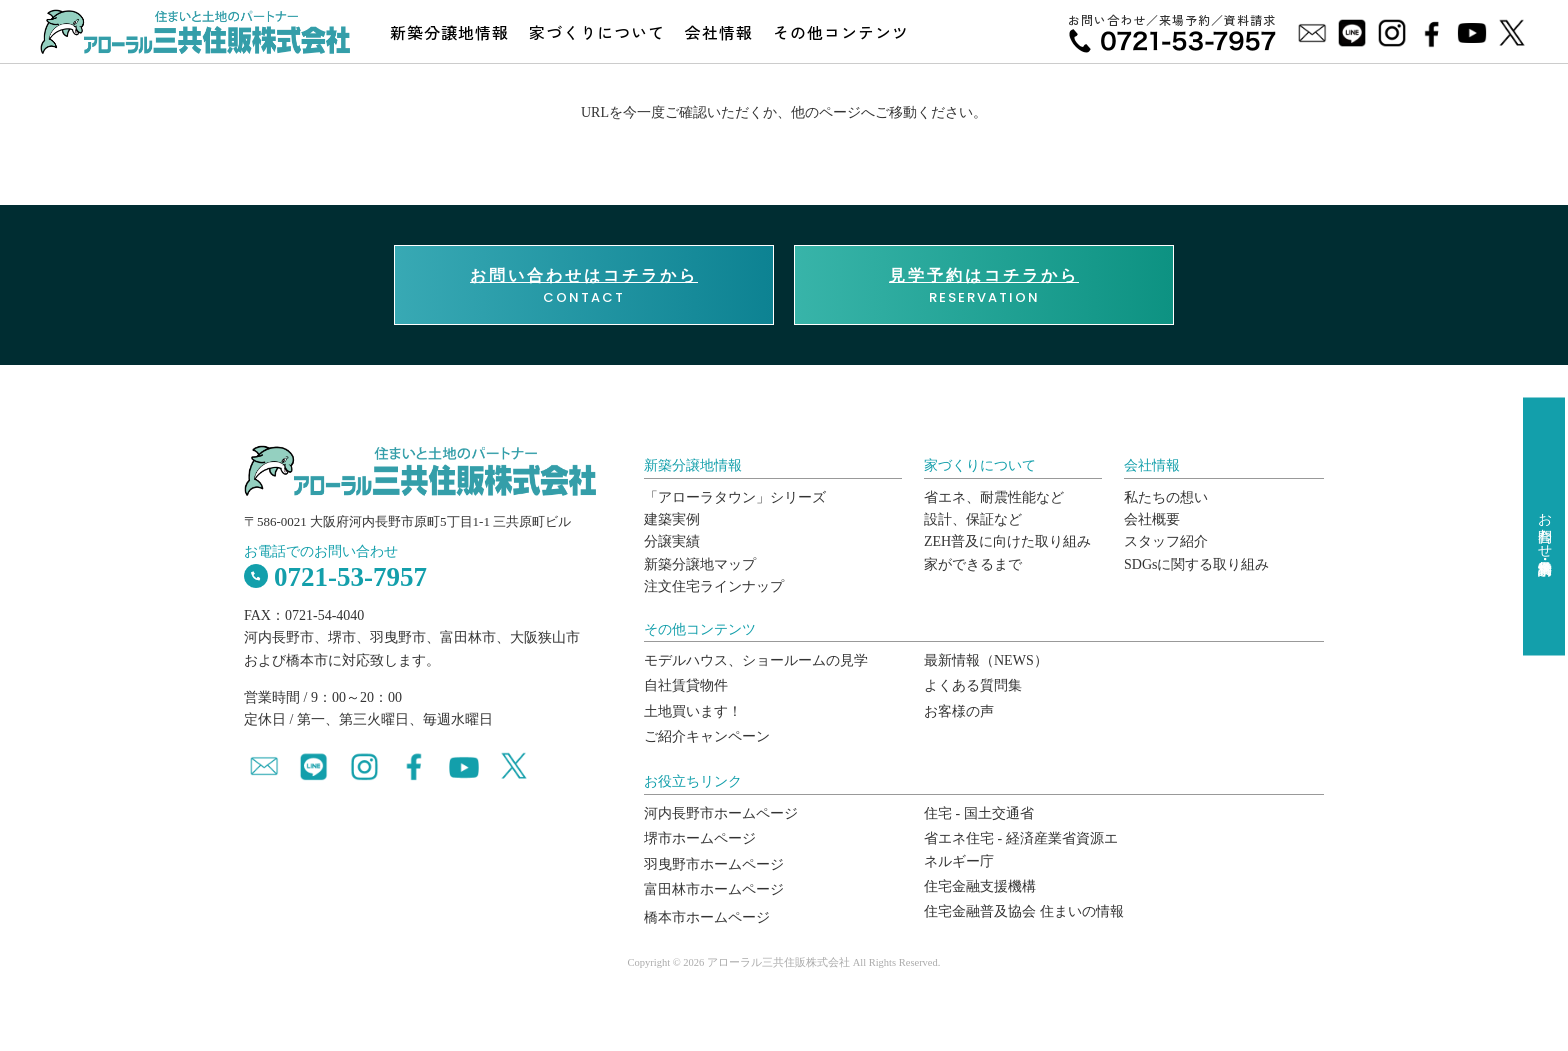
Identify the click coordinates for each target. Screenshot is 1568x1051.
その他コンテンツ (841, 32)
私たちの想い (1166, 497)
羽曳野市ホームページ (714, 864)
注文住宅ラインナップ (714, 586)
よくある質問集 (973, 685)
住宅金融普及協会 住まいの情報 (1024, 911)
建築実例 (672, 519)
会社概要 (1152, 519)
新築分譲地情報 (449, 32)
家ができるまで (973, 564)
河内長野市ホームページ (721, 813)
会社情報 (719, 32)
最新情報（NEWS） (986, 660)
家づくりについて (597, 32)
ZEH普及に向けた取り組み (1007, 541)
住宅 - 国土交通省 (979, 813)
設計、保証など (973, 519)
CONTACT (584, 286)
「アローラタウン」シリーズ (735, 497)
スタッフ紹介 (1166, 541)
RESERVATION (984, 286)
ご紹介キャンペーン (707, 736)
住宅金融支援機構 (980, 886)
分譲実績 (672, 541)
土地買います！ (693, 711)
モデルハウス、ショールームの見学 (756, 660)
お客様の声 (959, 711)
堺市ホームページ (700, 838)
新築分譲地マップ (700, 564)
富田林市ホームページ (714, 889)
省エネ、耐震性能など (994, 497)
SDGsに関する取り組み (1196, 564)
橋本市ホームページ (707, 917)
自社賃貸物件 (686, 685)
